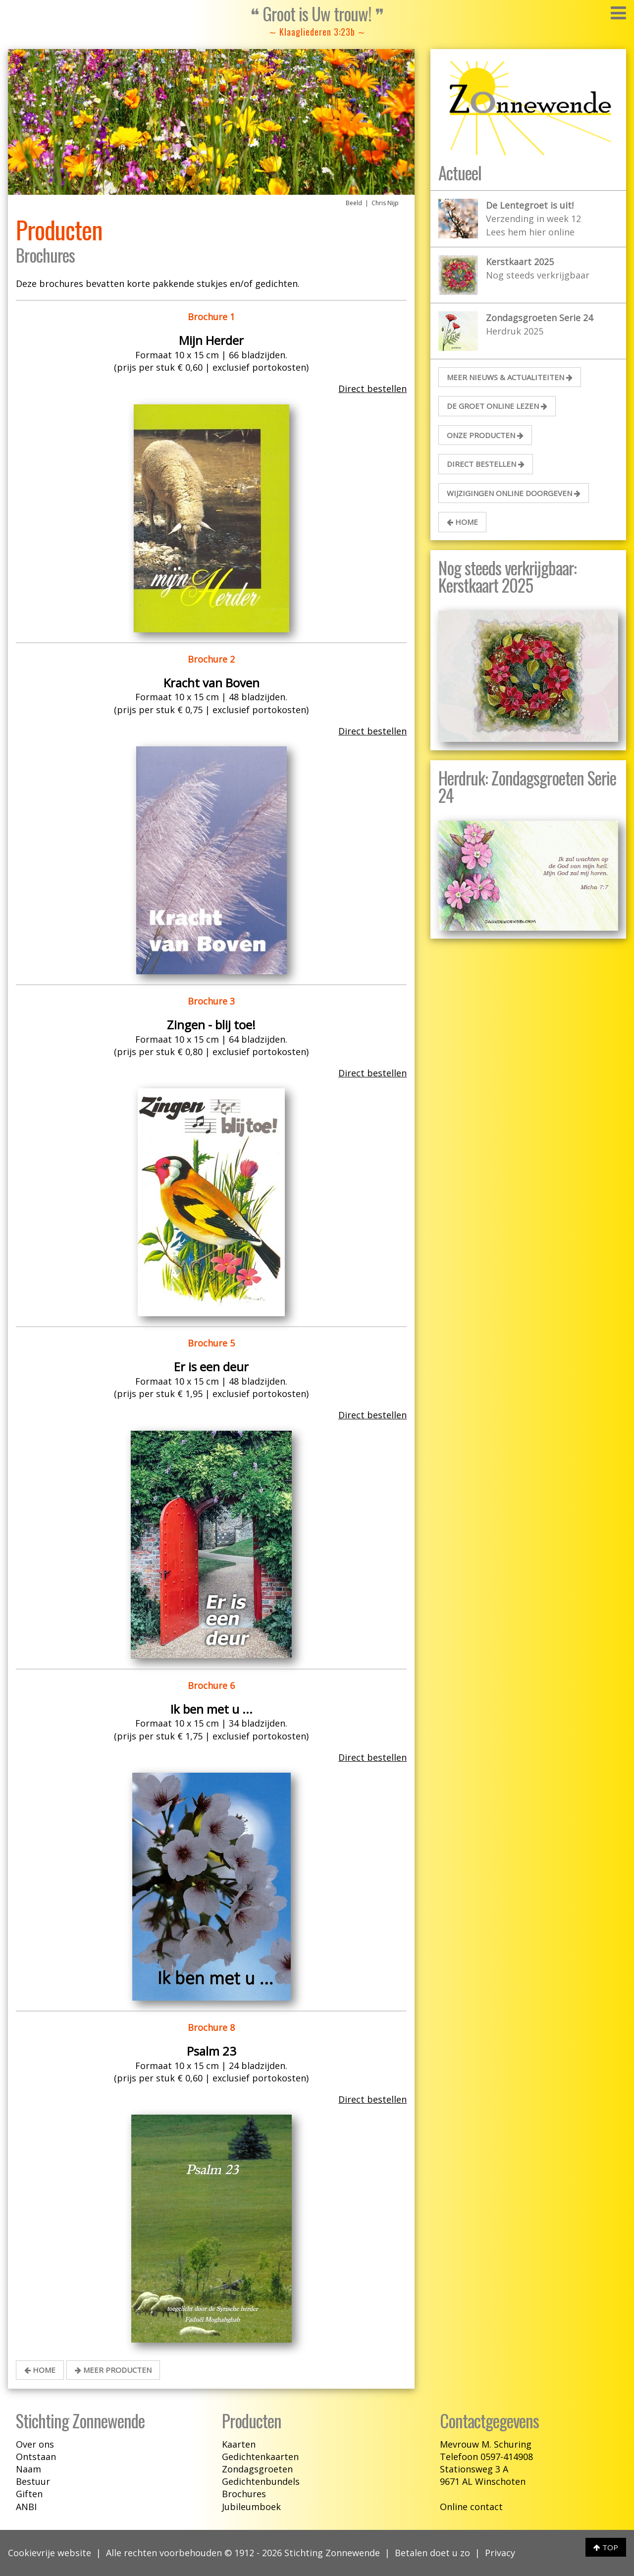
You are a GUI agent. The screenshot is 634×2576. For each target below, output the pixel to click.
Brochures (244, 2494)
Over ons (35, 2444)
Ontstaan (36, 2457)
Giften (29, 2494)
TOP (605, 2547)
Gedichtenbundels (261, 2481)
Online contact (471, 2507)
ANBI (26, 2507)
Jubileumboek (251, 2507)
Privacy (500, 2553)
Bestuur (33, 2481)
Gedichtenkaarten (260, 2457)
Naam (28, 2469)
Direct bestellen (372, 388)
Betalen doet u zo (432, 2553)
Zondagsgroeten (257, 2469)
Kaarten (239, 2444)
